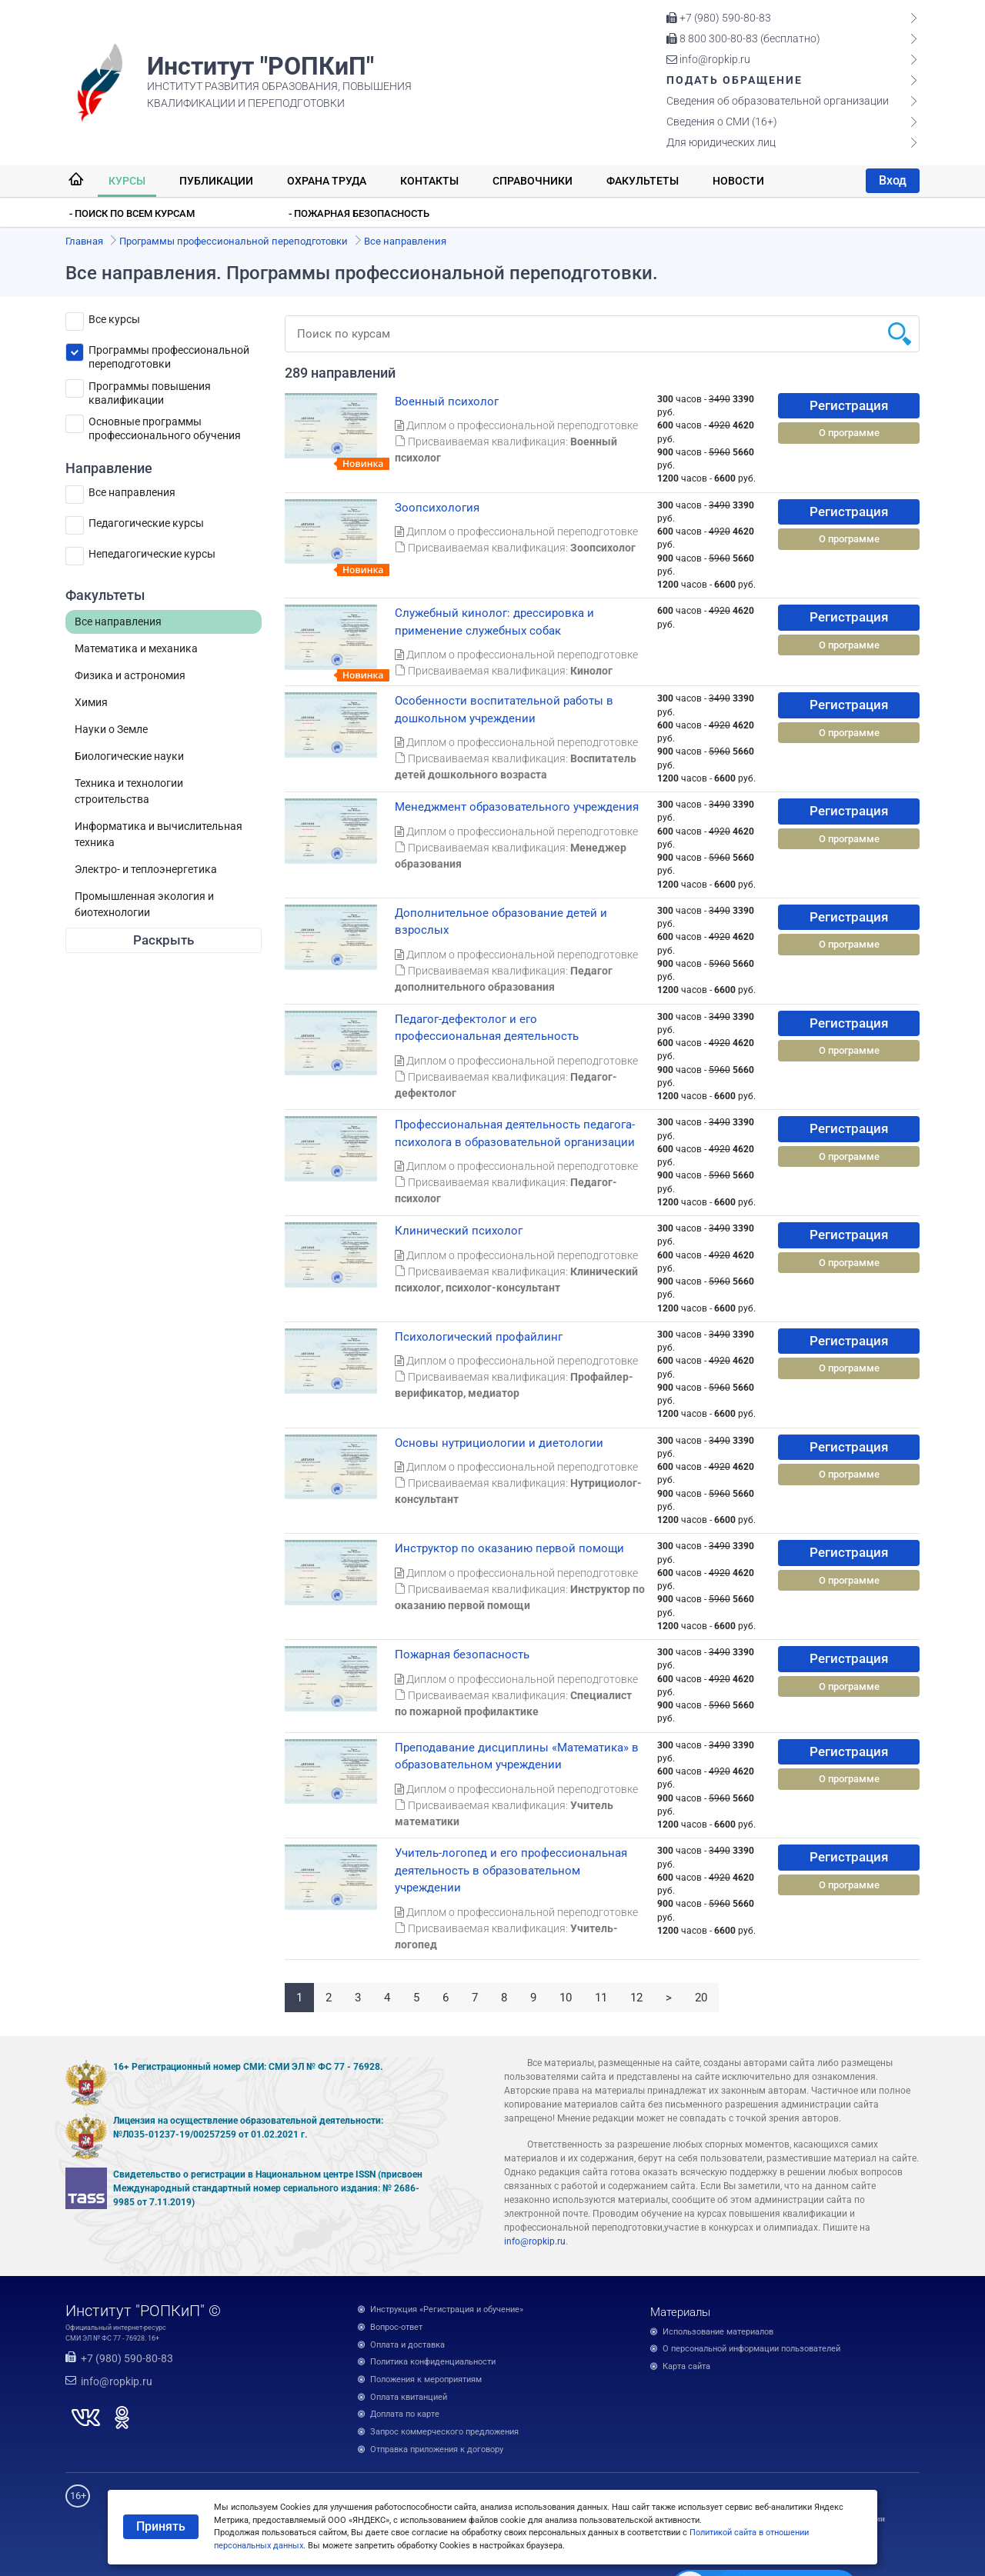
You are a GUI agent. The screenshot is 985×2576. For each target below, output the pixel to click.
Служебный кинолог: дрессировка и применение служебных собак (494, 622)
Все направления (131, 492)
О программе (849, 432)
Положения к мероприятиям (426, 2379)
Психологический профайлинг (479, 1337)
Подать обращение (734, 80)
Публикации (216, 181)
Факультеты (642, 181)
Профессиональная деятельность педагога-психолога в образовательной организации (515, 1133)
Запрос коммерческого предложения (444, 2432)
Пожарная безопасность (462, 1654)
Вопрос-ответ (396, 2327)
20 (701, 1997)
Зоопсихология (437, 508)
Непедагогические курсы (151, 554)
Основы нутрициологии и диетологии (499, 1443)
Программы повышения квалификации (149, 389)
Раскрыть (163, 940)
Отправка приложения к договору (436, 2449)
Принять (160, 2526)
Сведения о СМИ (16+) (721, 121)
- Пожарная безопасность (359, 213)
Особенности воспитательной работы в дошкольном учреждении (504, 709)
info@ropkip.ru (708, 59)
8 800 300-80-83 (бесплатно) (743, 38)
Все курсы (114, 319)
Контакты (429, 181)
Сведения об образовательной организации (777, 101)
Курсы (127, 181)
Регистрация (849, 405)
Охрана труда (326, 181)
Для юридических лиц (721, 142)
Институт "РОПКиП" (260, 66)
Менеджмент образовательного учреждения (517, 807)
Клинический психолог (459, 1231)
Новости (738, 181)
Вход (893, 180)
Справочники (532, 181)
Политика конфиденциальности (433, 2362)
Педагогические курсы (146, 523)
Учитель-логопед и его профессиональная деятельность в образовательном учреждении (511, 1870)
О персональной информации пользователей (751, 2349)
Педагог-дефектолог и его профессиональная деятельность (487, 1028)
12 (636, 1997)
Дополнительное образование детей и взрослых (501, 922)
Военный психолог (447, 401)
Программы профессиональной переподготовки (168, 353)
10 (565, 1997)
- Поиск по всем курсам (132, 213)
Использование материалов (718, 2332)
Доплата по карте (404, 2414)
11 (601, 1997)
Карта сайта (686, 2366)
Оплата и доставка (407, 2345)
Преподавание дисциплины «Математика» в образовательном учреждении (517, 1756)
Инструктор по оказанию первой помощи (509, 1548)
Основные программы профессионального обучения (164, 424)
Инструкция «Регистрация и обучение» (446, 2309)
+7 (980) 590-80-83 (718, 18)
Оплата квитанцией (408, 2397)
